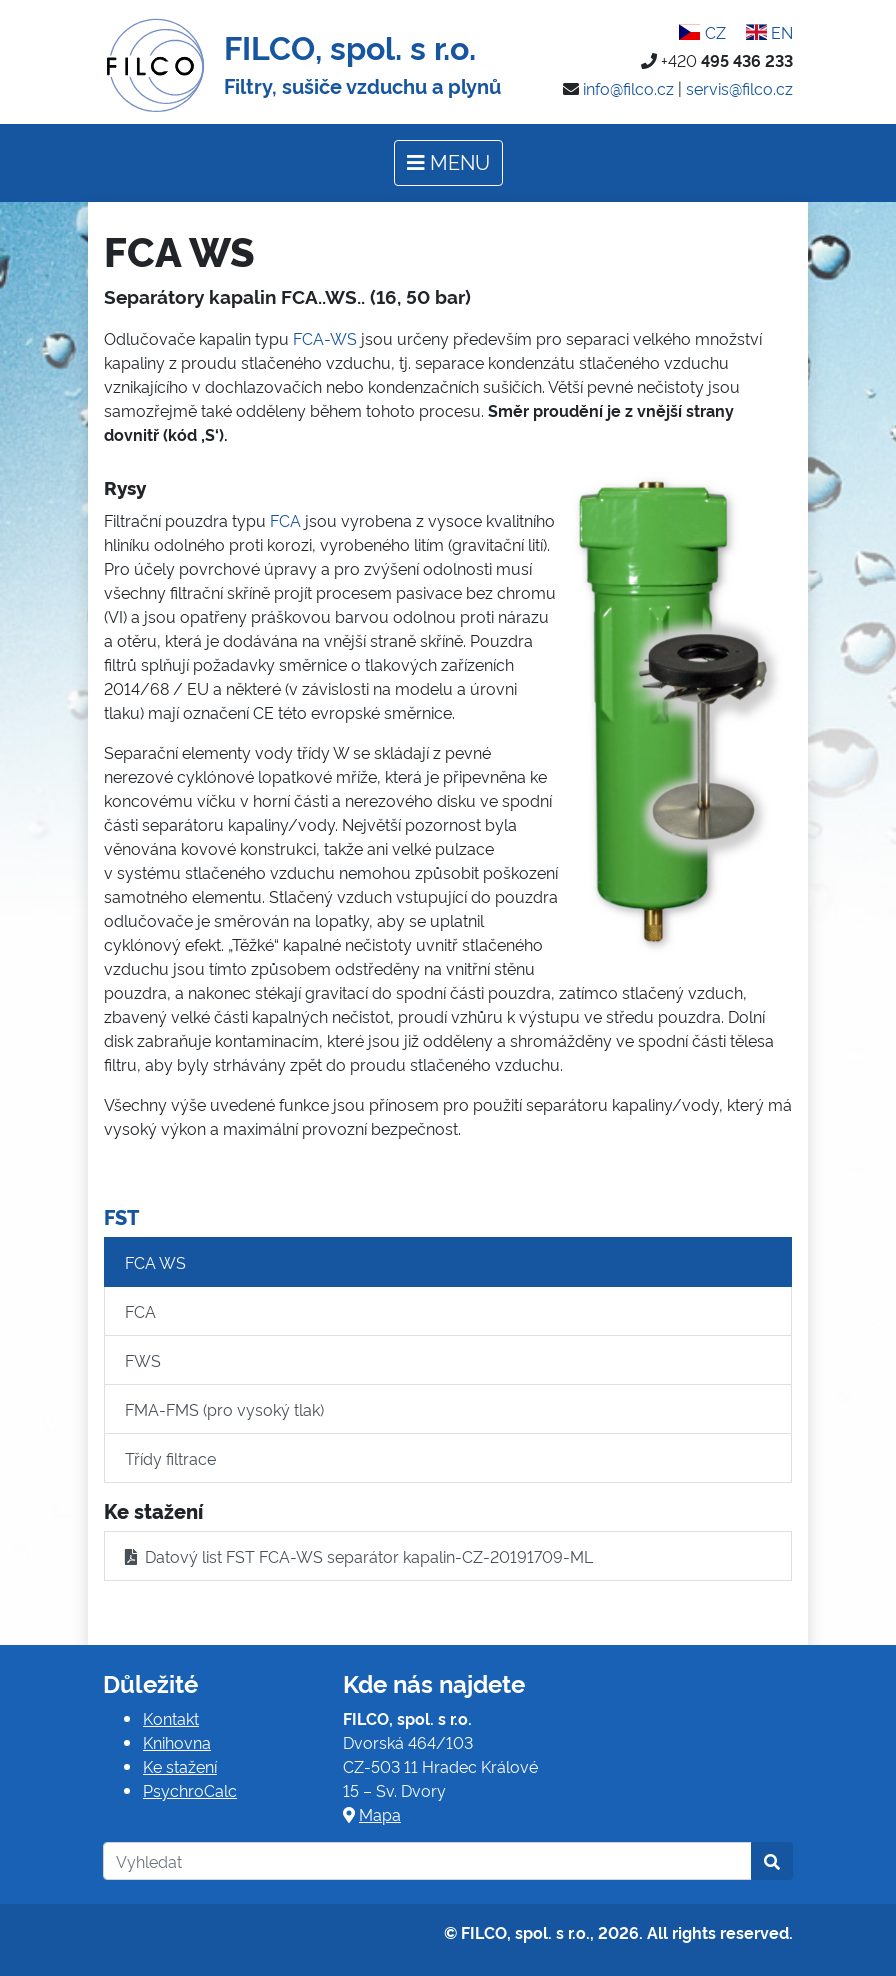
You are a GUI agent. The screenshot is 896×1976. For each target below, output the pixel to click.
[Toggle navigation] (448, 163)
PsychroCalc (190, 1790)
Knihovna (177, 1742)
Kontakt (171, 1718)
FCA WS (155, 1262)
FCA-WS (325, 338)
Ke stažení (180, 1766)
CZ (702, 32)
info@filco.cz (628, 88)
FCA (285, 520)
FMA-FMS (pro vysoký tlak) (224, 1409)
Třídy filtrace (170, 1458)
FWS (143, 1360)
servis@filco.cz (739, 88)
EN (769, 32)
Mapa (380, 1814)
